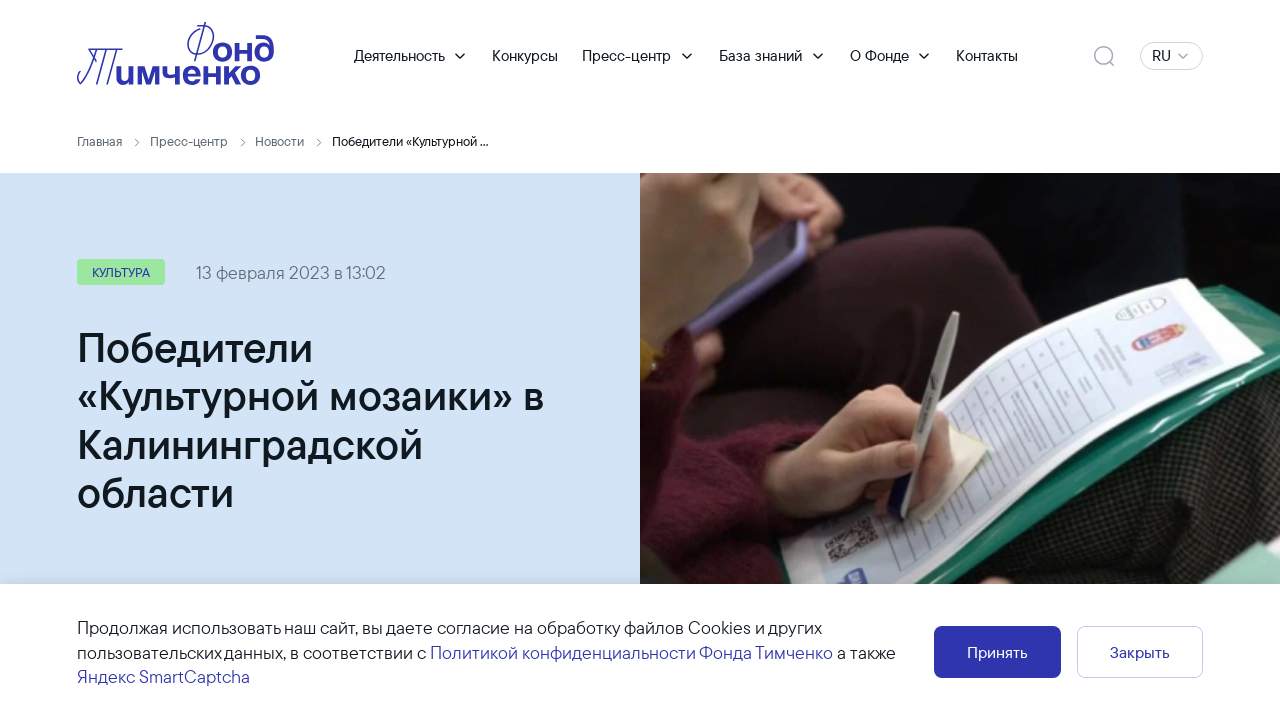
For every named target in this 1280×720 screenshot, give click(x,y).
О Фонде (879, 55)
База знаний (760, 55)
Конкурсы (525, 55)
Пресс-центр (626, 55)
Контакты (987, 55)
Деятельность (399, 55)
